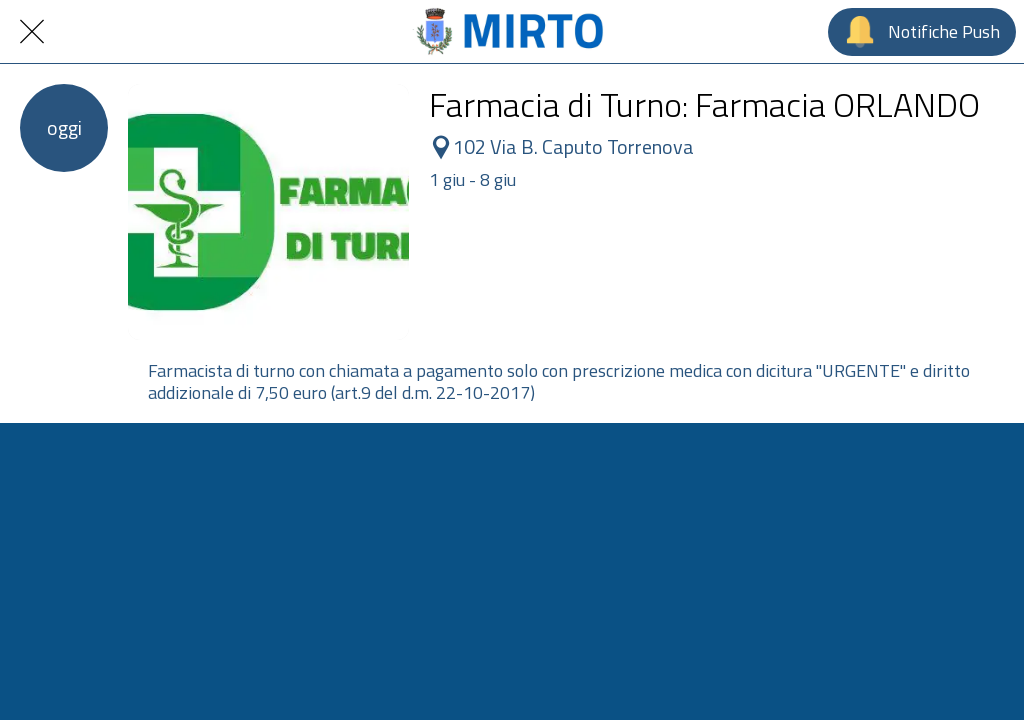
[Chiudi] (32, 32)
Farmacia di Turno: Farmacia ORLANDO (704, 104)
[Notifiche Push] (922, 32)
